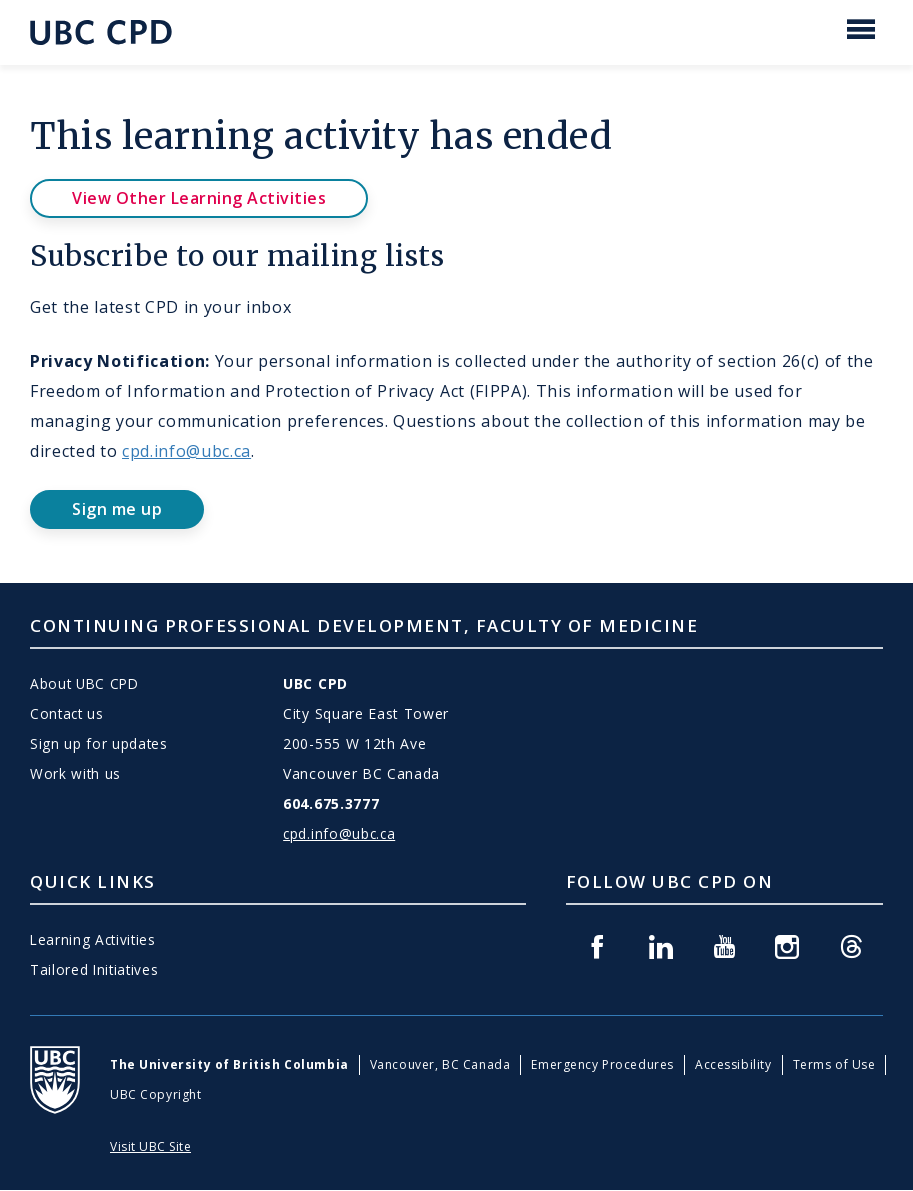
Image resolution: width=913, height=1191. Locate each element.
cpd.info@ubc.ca (186, 451)
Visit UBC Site (150, 1146)
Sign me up (117, 509)
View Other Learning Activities (199, 198)
